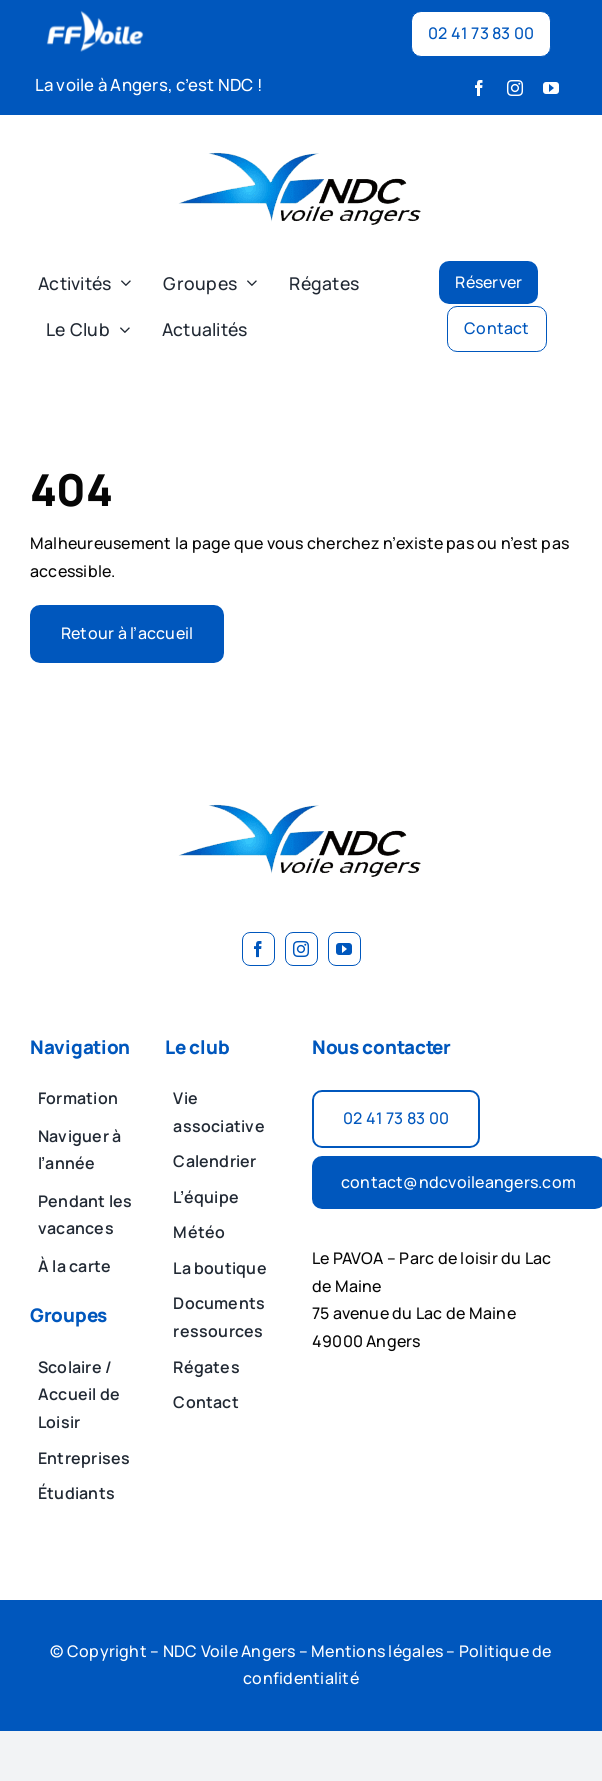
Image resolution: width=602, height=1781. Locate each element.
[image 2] (301, 139)
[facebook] (479, 88)
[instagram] (515, 88)
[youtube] (551, 88)
